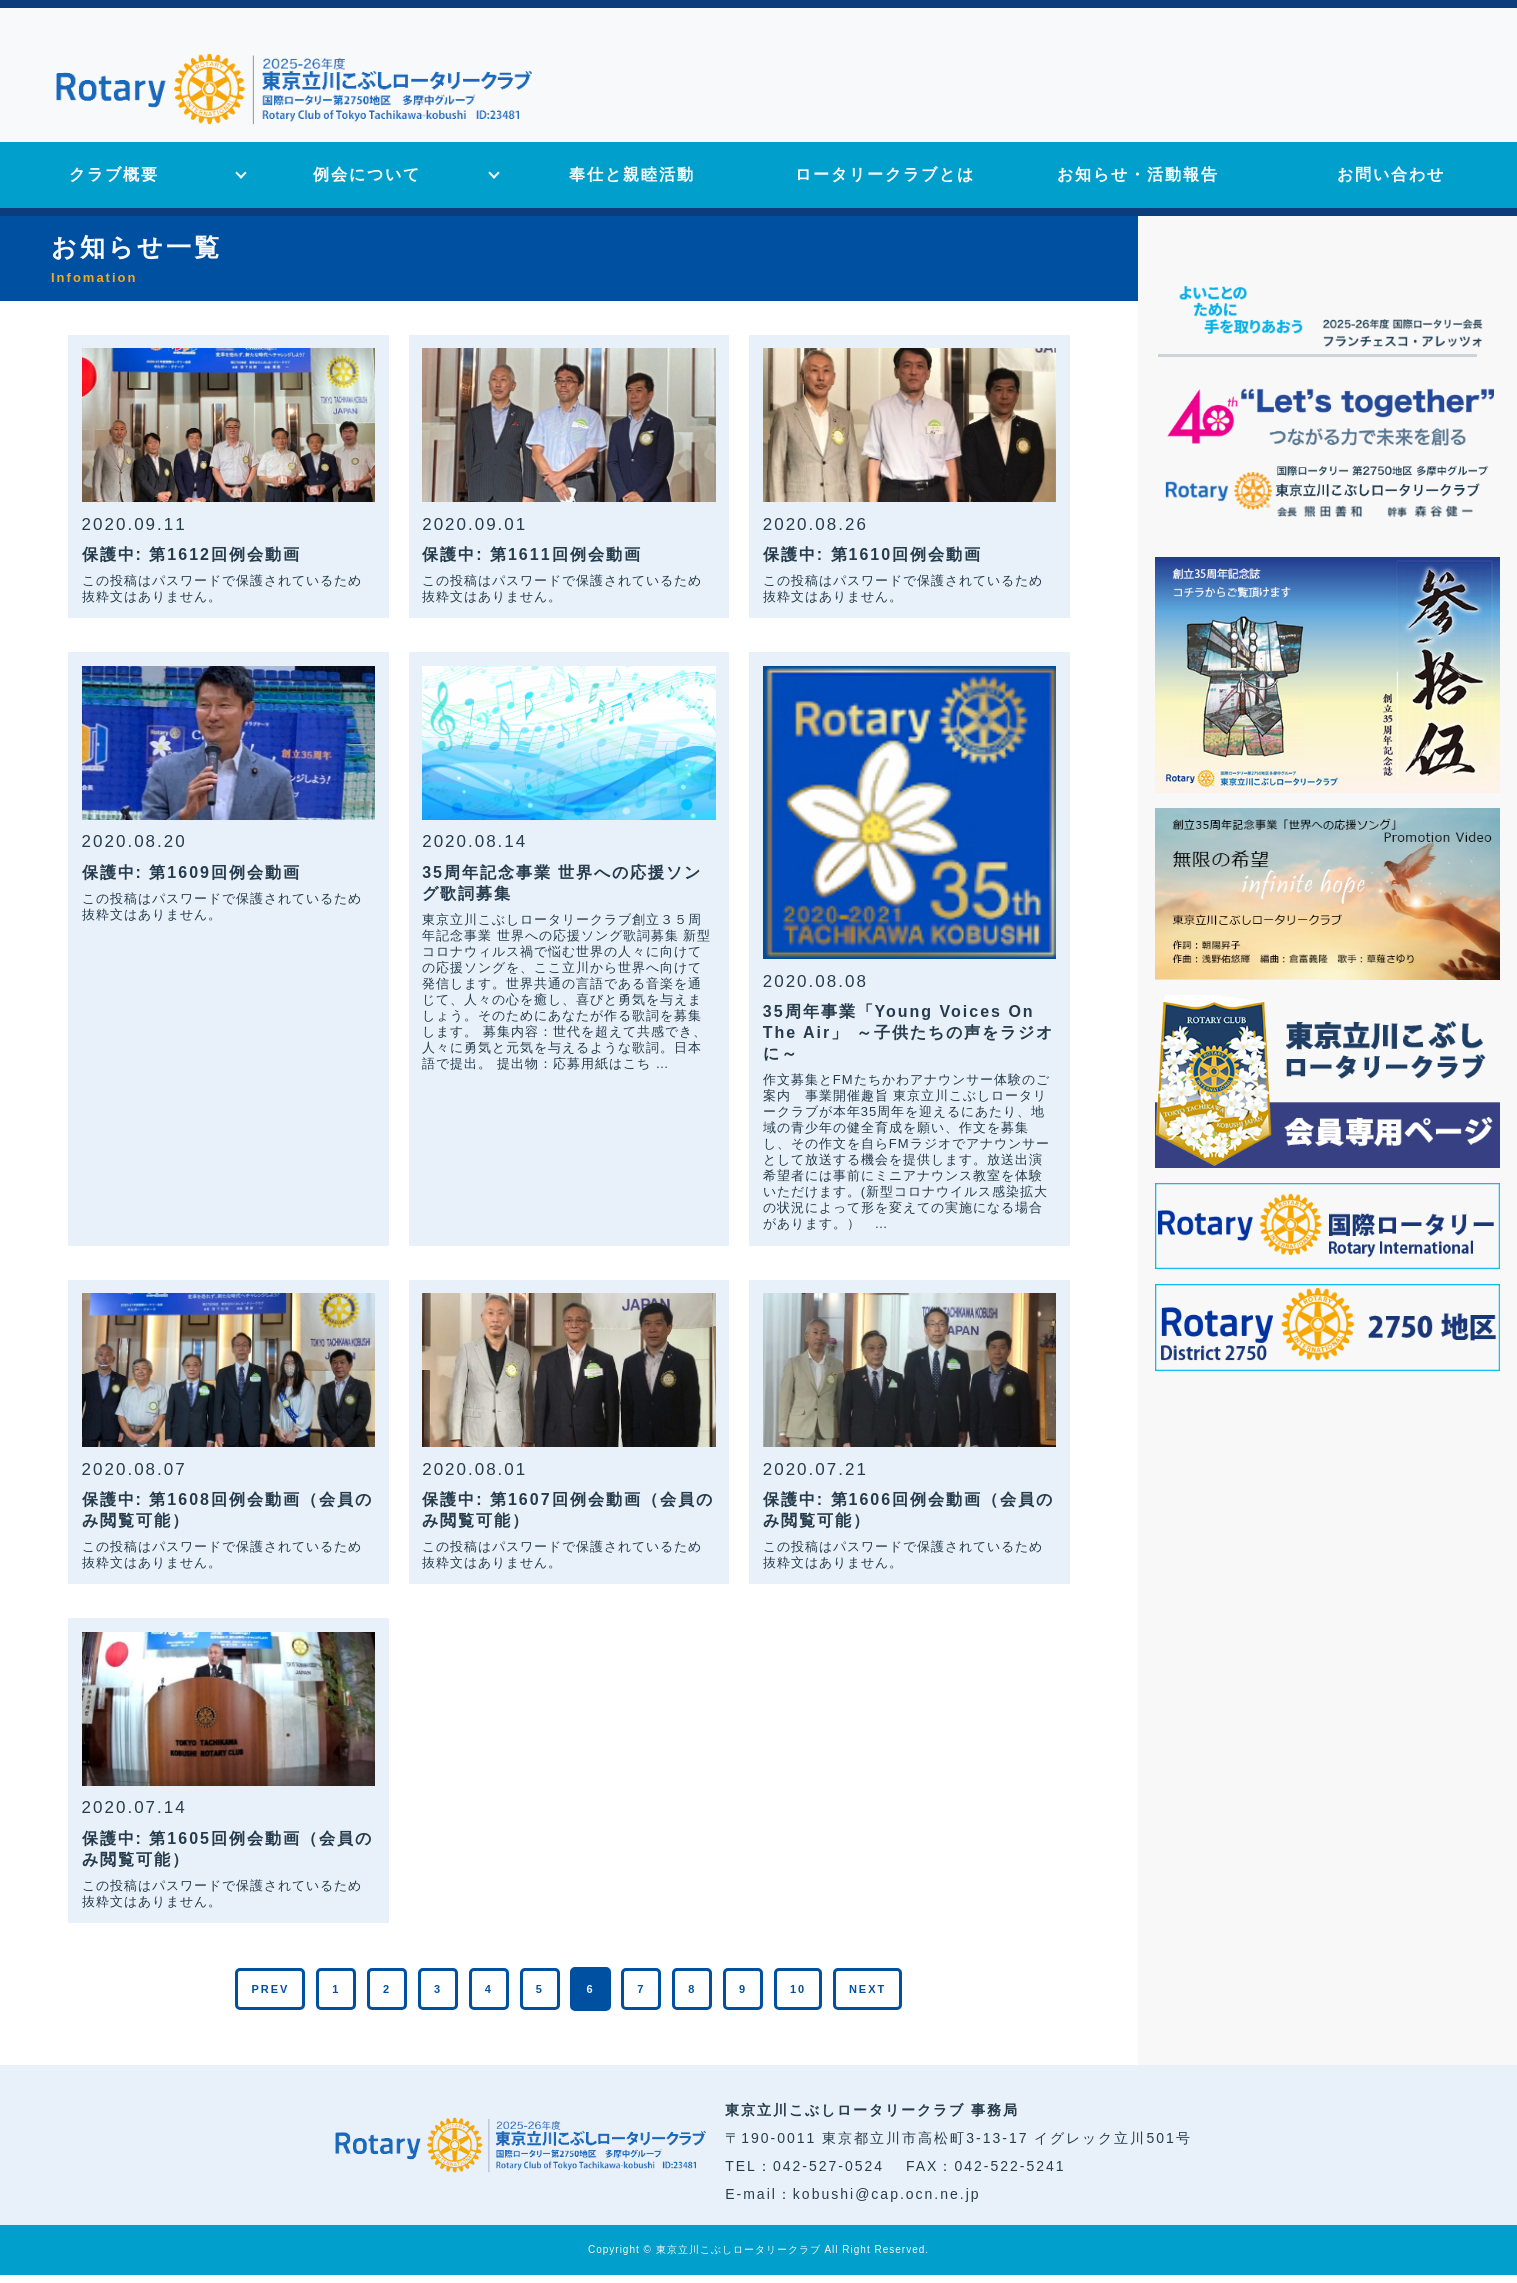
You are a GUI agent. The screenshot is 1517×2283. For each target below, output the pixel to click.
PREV (270, 1997)
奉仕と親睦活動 (632, 183)
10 (798, 1997)
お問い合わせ (1391, 183)
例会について (367, 183)
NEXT (867, 1997)
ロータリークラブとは (885, 183)
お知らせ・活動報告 (1138, 183)
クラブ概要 (114, 183)
